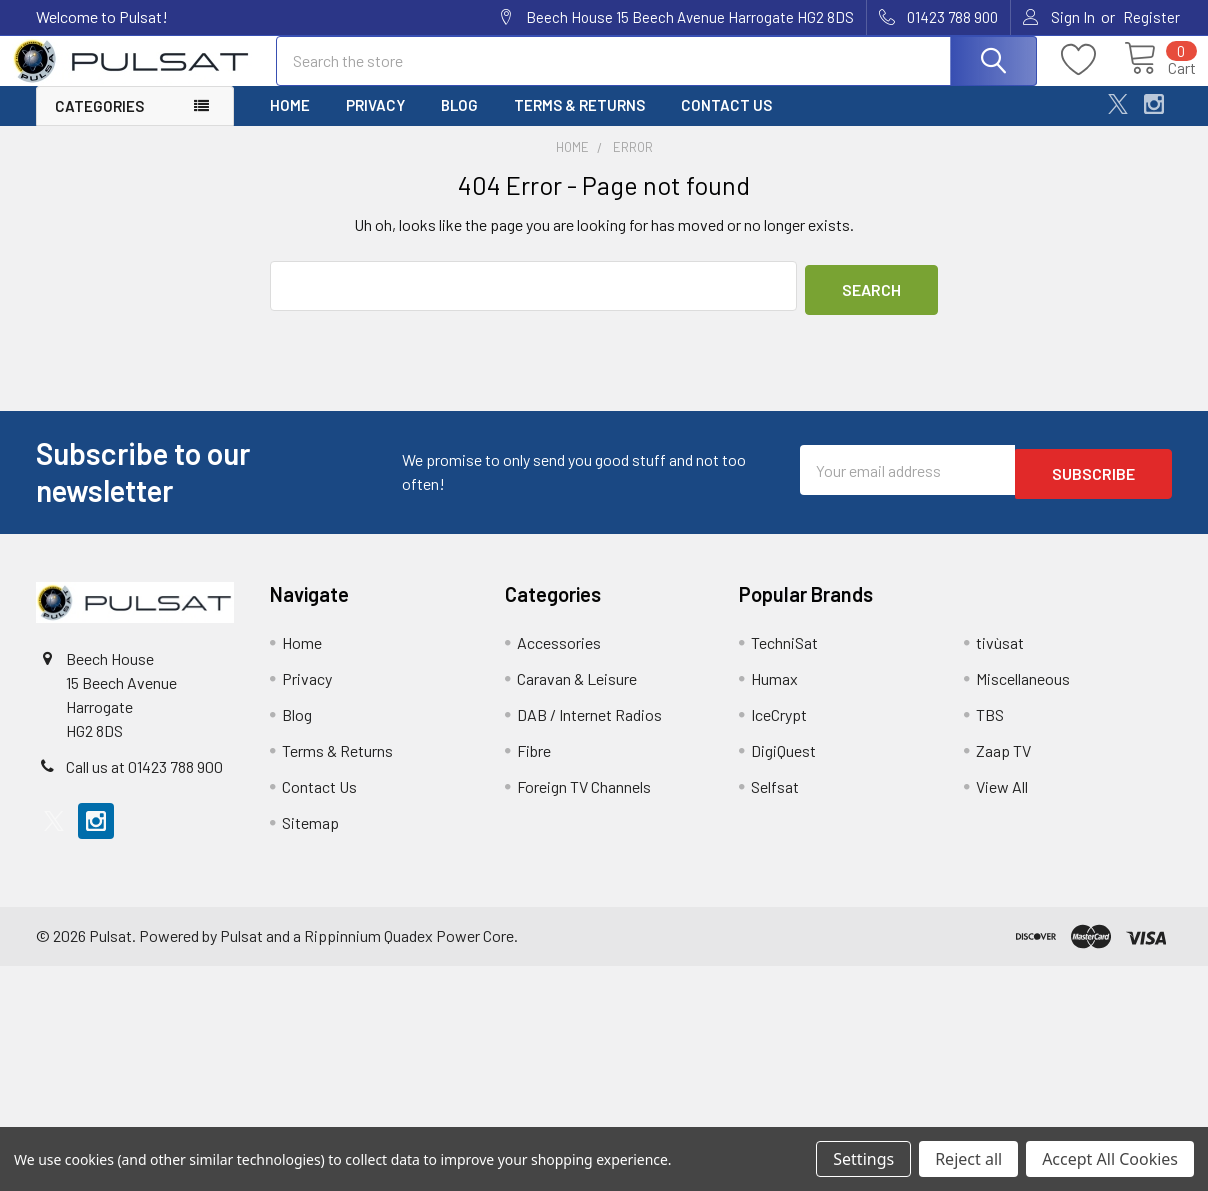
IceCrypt (779, 728)
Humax (774, 692)
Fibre (534, 764)
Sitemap (310, 836)
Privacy (375, 123)
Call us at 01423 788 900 (144, 780)
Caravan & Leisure (577, 692)
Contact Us (726, 123)
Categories (99, 124)
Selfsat (775, 800)
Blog (459, 123)
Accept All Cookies (1110, 1159)
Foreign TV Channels (584, 800)
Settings (863, 1159)
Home (290, 123)
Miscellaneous (1023, 692)
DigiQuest (783, 764)
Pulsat (241, 949)
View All (1002, 800)
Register (1151, 17)
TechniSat (784, 656)
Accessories (559, 656)
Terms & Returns (579, 123)
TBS (990, 728)
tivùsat (1000, 656)
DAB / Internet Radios (589, 728)
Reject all (968, 1159)
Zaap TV (1003, 764)
